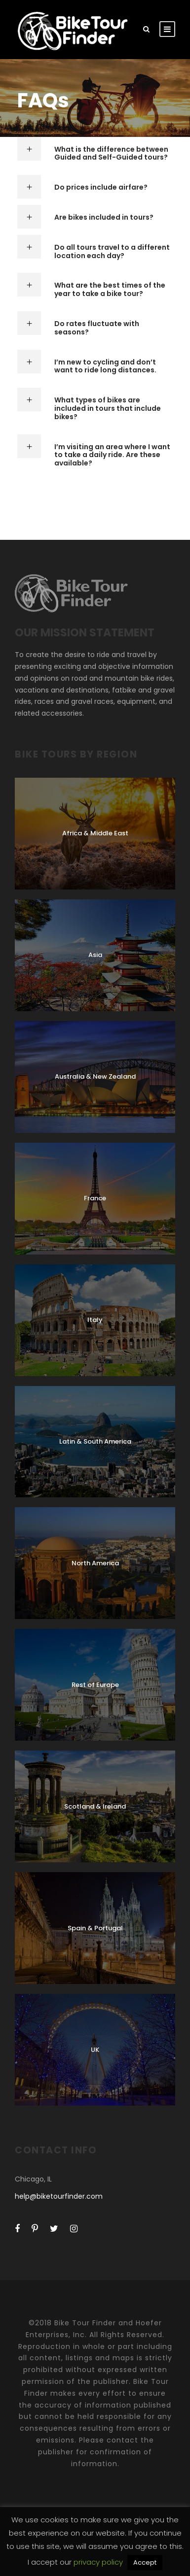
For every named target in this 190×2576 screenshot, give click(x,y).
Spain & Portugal (95, 1928)
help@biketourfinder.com (59, 2196)
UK (95, 2049)
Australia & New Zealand (95, 1076)
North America (95, 1563)
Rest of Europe (95, 1684)
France (95, 1198)
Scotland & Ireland (95, 1806)
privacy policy (99, 2562)
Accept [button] (144, 2562)
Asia (95, 954)
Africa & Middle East (95, 833)
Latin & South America (95, 1441)
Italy (95, 1319)
